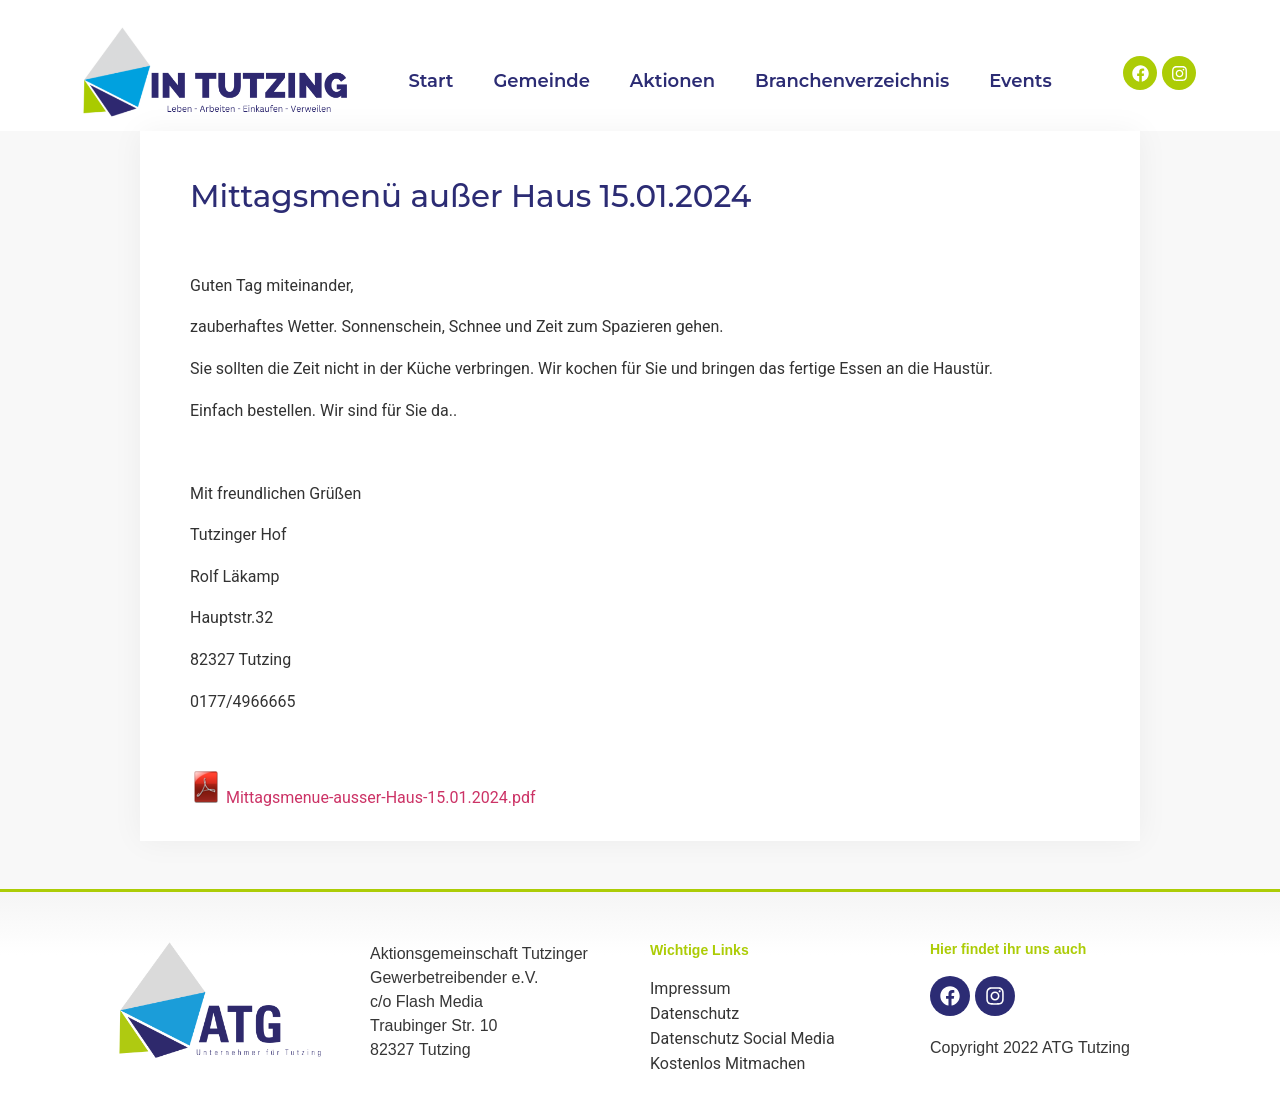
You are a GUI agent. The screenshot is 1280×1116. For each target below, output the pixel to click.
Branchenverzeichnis (852, 81)
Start (430, 81)
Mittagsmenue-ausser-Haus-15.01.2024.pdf (362, 797)
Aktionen (672, 81)
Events (1020, 81)
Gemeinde (541, 81)
